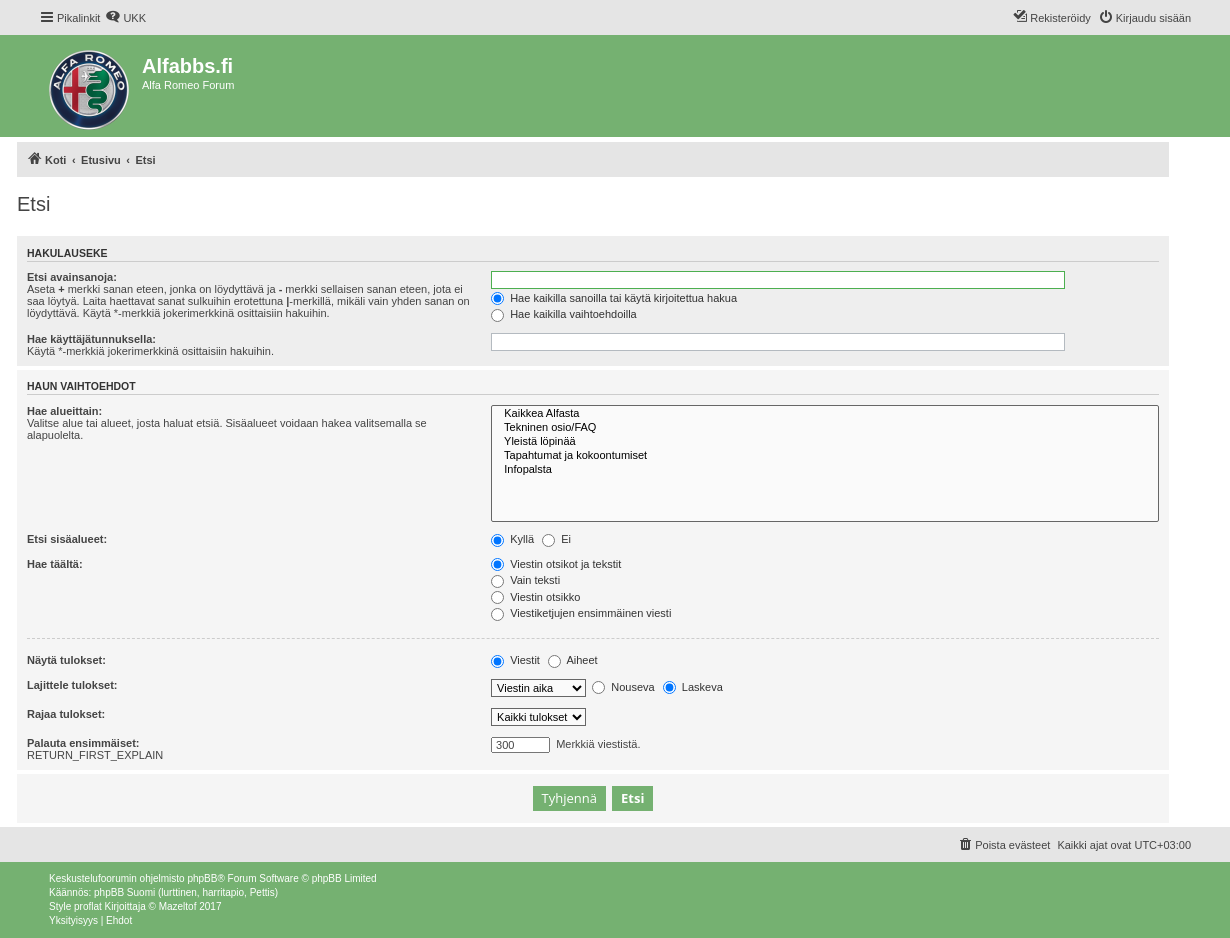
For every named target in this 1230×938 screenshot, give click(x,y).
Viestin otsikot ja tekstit (556, 564)
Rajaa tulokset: (66, 714)
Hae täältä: (55, 564)
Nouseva (623, 687)
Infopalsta (825, 470)
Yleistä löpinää (825, 442)
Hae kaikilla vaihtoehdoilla (564, 314)
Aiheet (573, 660)
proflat (88, 906)
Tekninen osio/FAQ (825, 428)
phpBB (202, 878)
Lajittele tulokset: (72, 685)
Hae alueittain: (64, 411)
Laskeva (693, 687)
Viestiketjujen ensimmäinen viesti (581, 613)
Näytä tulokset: (66, 660)
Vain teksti (525, 580)
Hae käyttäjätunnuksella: (91, 339)
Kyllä (512, 539)
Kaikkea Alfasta (825, 414)
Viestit (515, 660)
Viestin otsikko (535, 597)
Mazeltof (178, 906)
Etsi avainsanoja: (72, 277)
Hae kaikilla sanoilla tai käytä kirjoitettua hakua (614, 298)
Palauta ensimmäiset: (83, 743)
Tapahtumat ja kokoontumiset (825, 456)
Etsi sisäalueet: (67, 539)
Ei (556, 539)
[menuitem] (125, 18)
